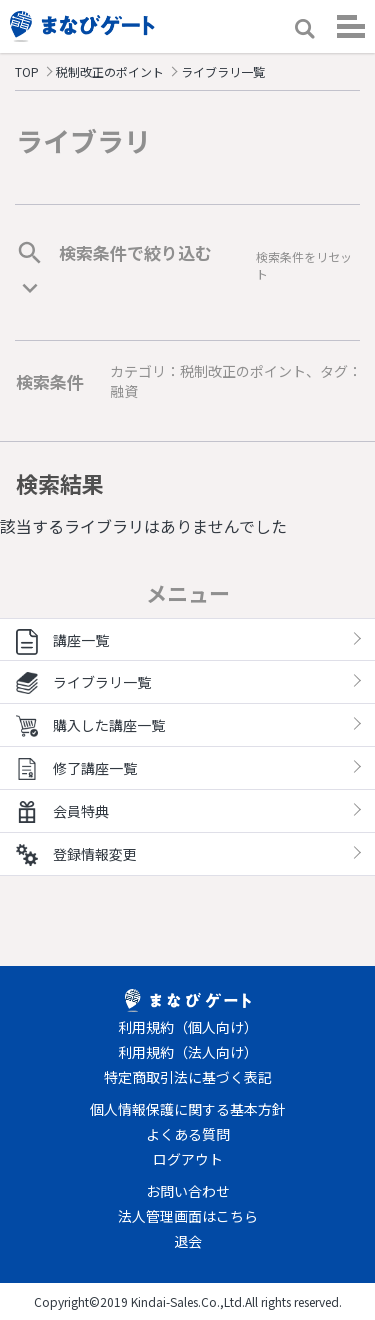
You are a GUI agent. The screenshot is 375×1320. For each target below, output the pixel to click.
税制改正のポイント (110, 71)
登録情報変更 (76, 854)
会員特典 (62, 811)
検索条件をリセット (304, 265)
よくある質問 (188, 1134)
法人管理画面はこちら (188, 1216)
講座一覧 (62, 640)
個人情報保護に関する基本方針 (188, 1109)
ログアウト (188, 1159)
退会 (188, 1241)
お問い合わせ (188, 1191)
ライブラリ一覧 (83, 682)
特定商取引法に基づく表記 (188, 1077)
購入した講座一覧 (90, 725)
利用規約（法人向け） (188, 1052)
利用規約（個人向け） (188, 1027)
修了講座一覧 (76, 768)
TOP (27, 71)
